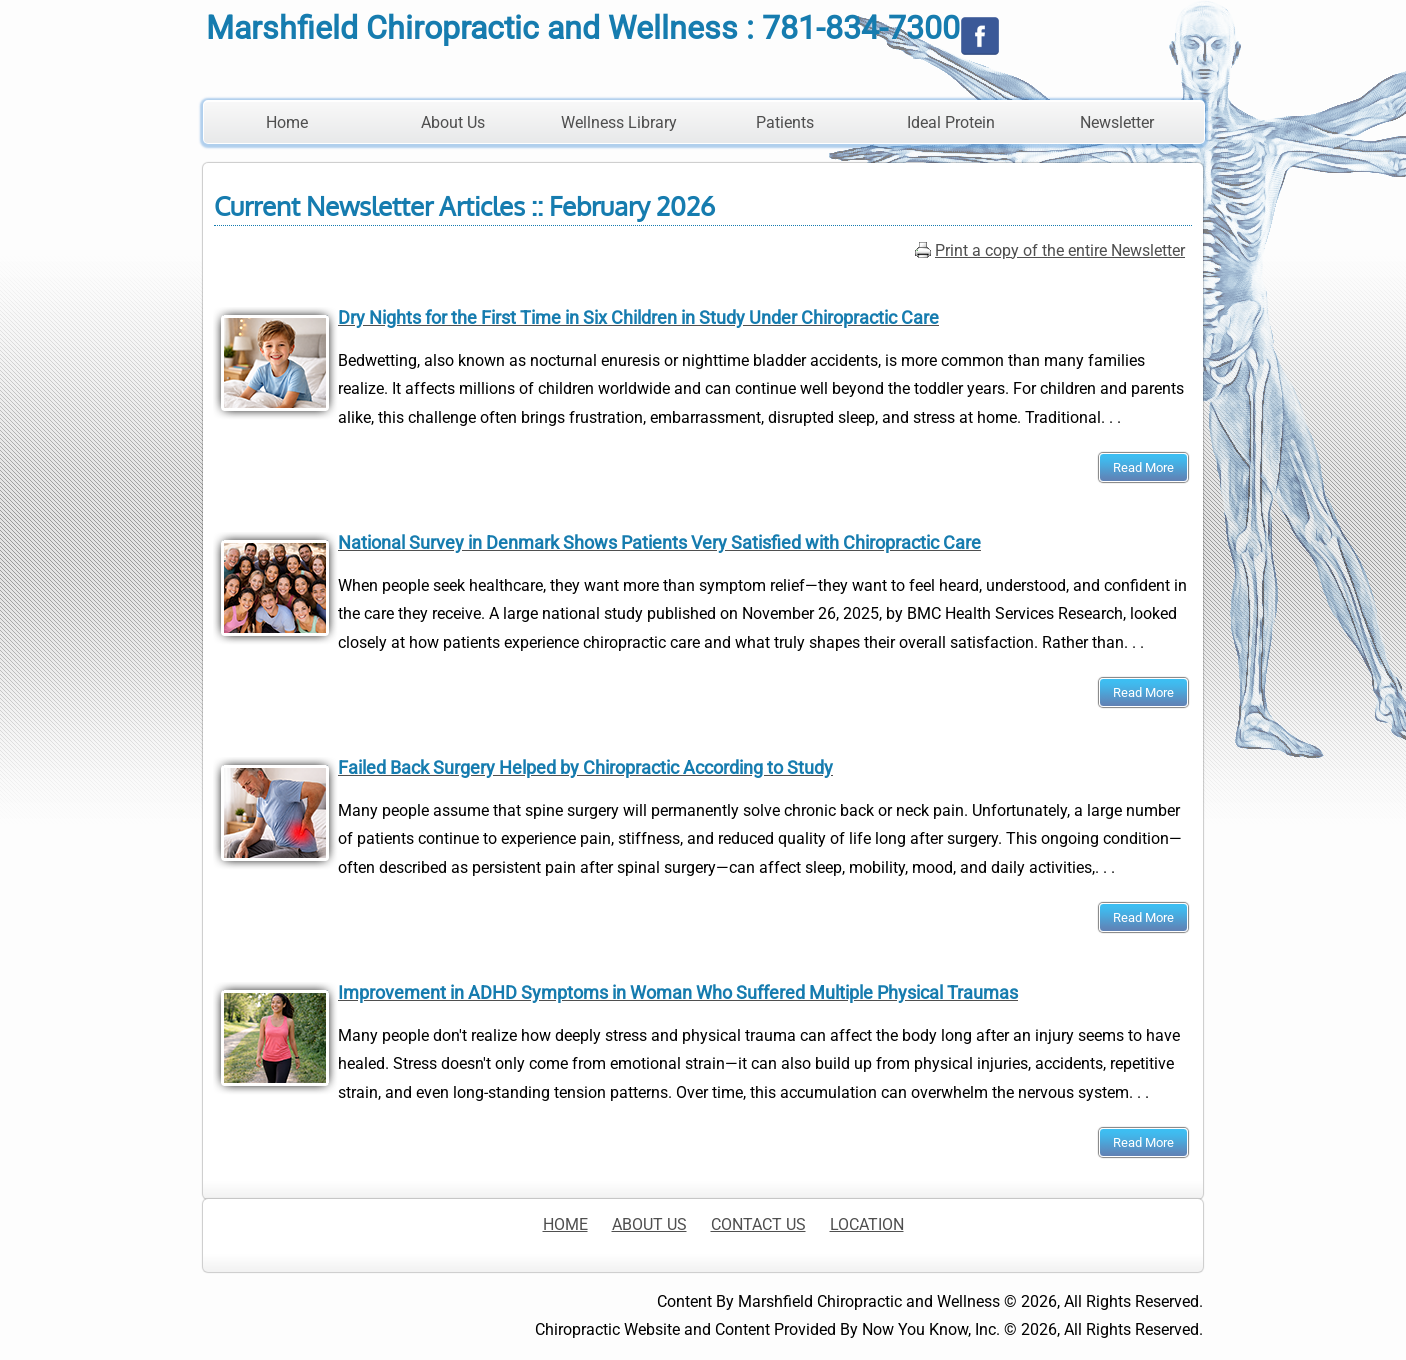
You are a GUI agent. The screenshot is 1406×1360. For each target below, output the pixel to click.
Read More (1143, 467)
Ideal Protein (951, 122)
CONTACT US (758, 1224)
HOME (565, 1224)
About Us (453, 122)
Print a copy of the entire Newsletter (1060, 250)
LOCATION (867, 1224)
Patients (785, 122)
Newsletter (1117, 122)
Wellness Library (619, 122)
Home (287, 122)
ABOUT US (649, 1224)
